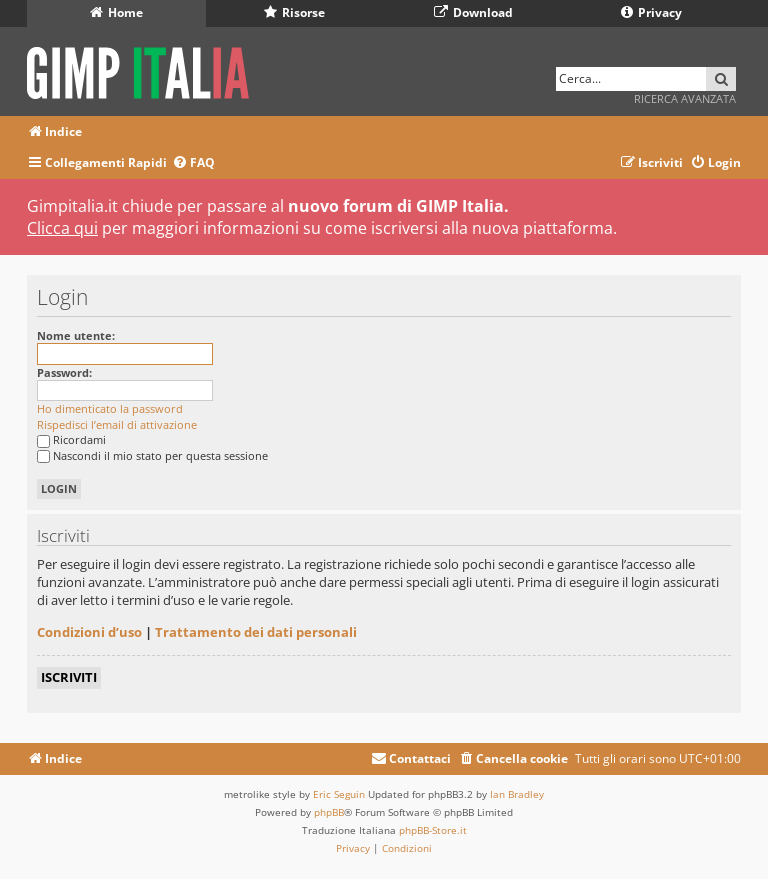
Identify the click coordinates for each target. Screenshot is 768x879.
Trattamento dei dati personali (256, 632)
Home (116, 12)
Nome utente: (76, 335)
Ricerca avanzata (685, 98)
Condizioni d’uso (89, 632)
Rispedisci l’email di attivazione (117, 424)
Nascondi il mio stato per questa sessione (152, 455)
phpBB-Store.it (433, 830)
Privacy (651, 12)
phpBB (329, 812)
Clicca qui (62, 228)
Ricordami (71, 439)
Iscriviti (69, 677)
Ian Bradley (517, 794)
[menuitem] (193, 163)
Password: (64, 372)
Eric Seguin (339, 794)
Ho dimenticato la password (110, 408)
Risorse (294, 12)
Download (473, 12)
